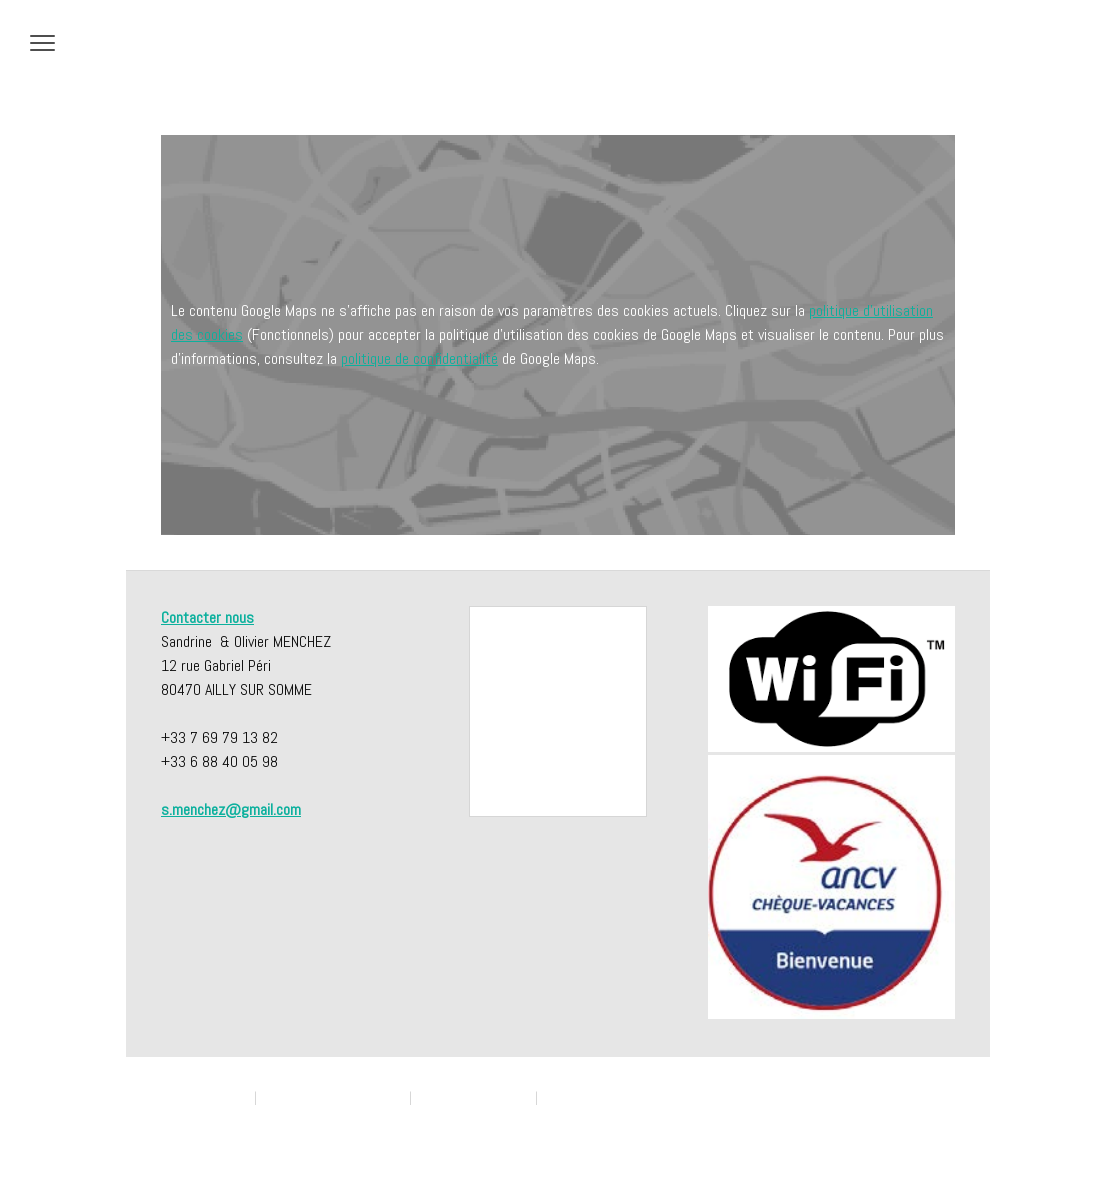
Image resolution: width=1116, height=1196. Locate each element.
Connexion (931, 1135)
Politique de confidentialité (333, 1097)
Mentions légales (203, 1097)
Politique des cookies (473, 1097)
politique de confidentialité (419, 358)
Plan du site (188, 1116)
